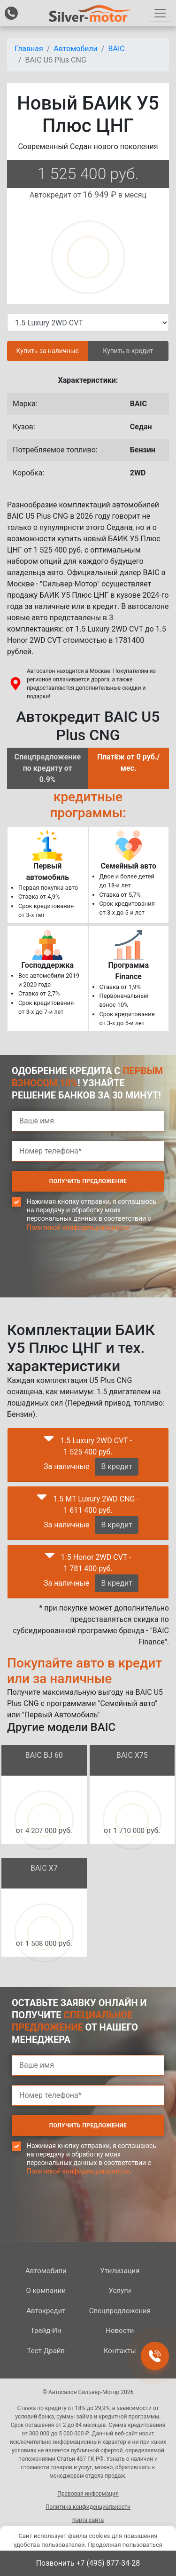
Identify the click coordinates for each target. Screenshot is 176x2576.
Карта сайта (88, 2520)
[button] (49, 1441)
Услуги (120, 2290)
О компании (46, 2290)
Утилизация (119, 2271)
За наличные (66, 1466)
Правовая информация (88, 2493)
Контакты (120, 2351)
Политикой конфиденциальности (78, 1227)
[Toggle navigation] (160, 13)
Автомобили (46, 2271)
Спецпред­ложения (120, 2311)
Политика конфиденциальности (88, 2507)
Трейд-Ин (46, 2330)
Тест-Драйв (46, 2351)
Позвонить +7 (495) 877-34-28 (88, 2563)
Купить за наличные (47, 351)
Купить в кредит (128, 351)
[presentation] (83, 1282)
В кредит (116, 1466)
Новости (120, 2330)
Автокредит (45, 2311)
